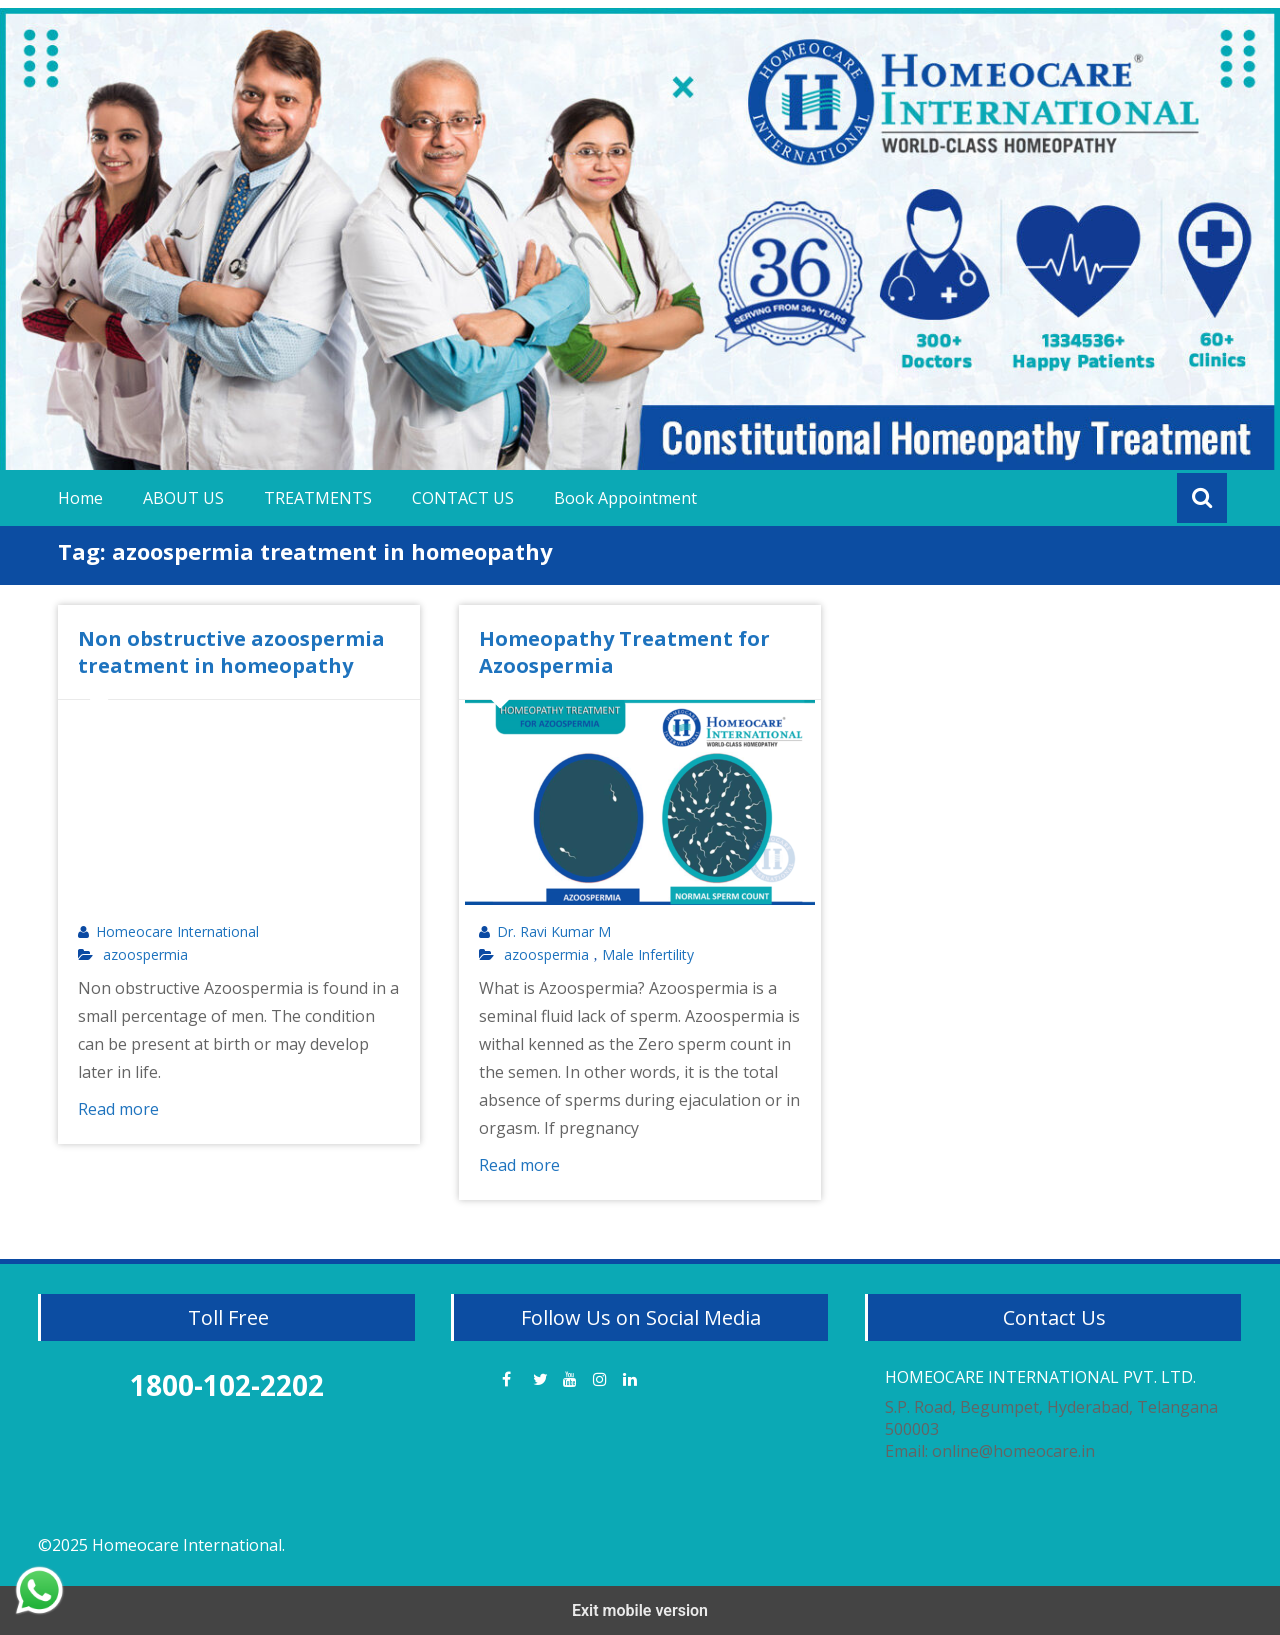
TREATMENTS (318, 498)
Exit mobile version (640, 1610)
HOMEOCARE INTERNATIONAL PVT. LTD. (1040, 1377)
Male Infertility (648, 955)
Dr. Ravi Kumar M (554, 932)
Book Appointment (625, 498)
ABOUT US (183, 498)
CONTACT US (463, 498)
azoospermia (145, 955)
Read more (118, 1109)
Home (80, 498)
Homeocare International (177, 932)
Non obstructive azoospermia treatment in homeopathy (231, 652)
